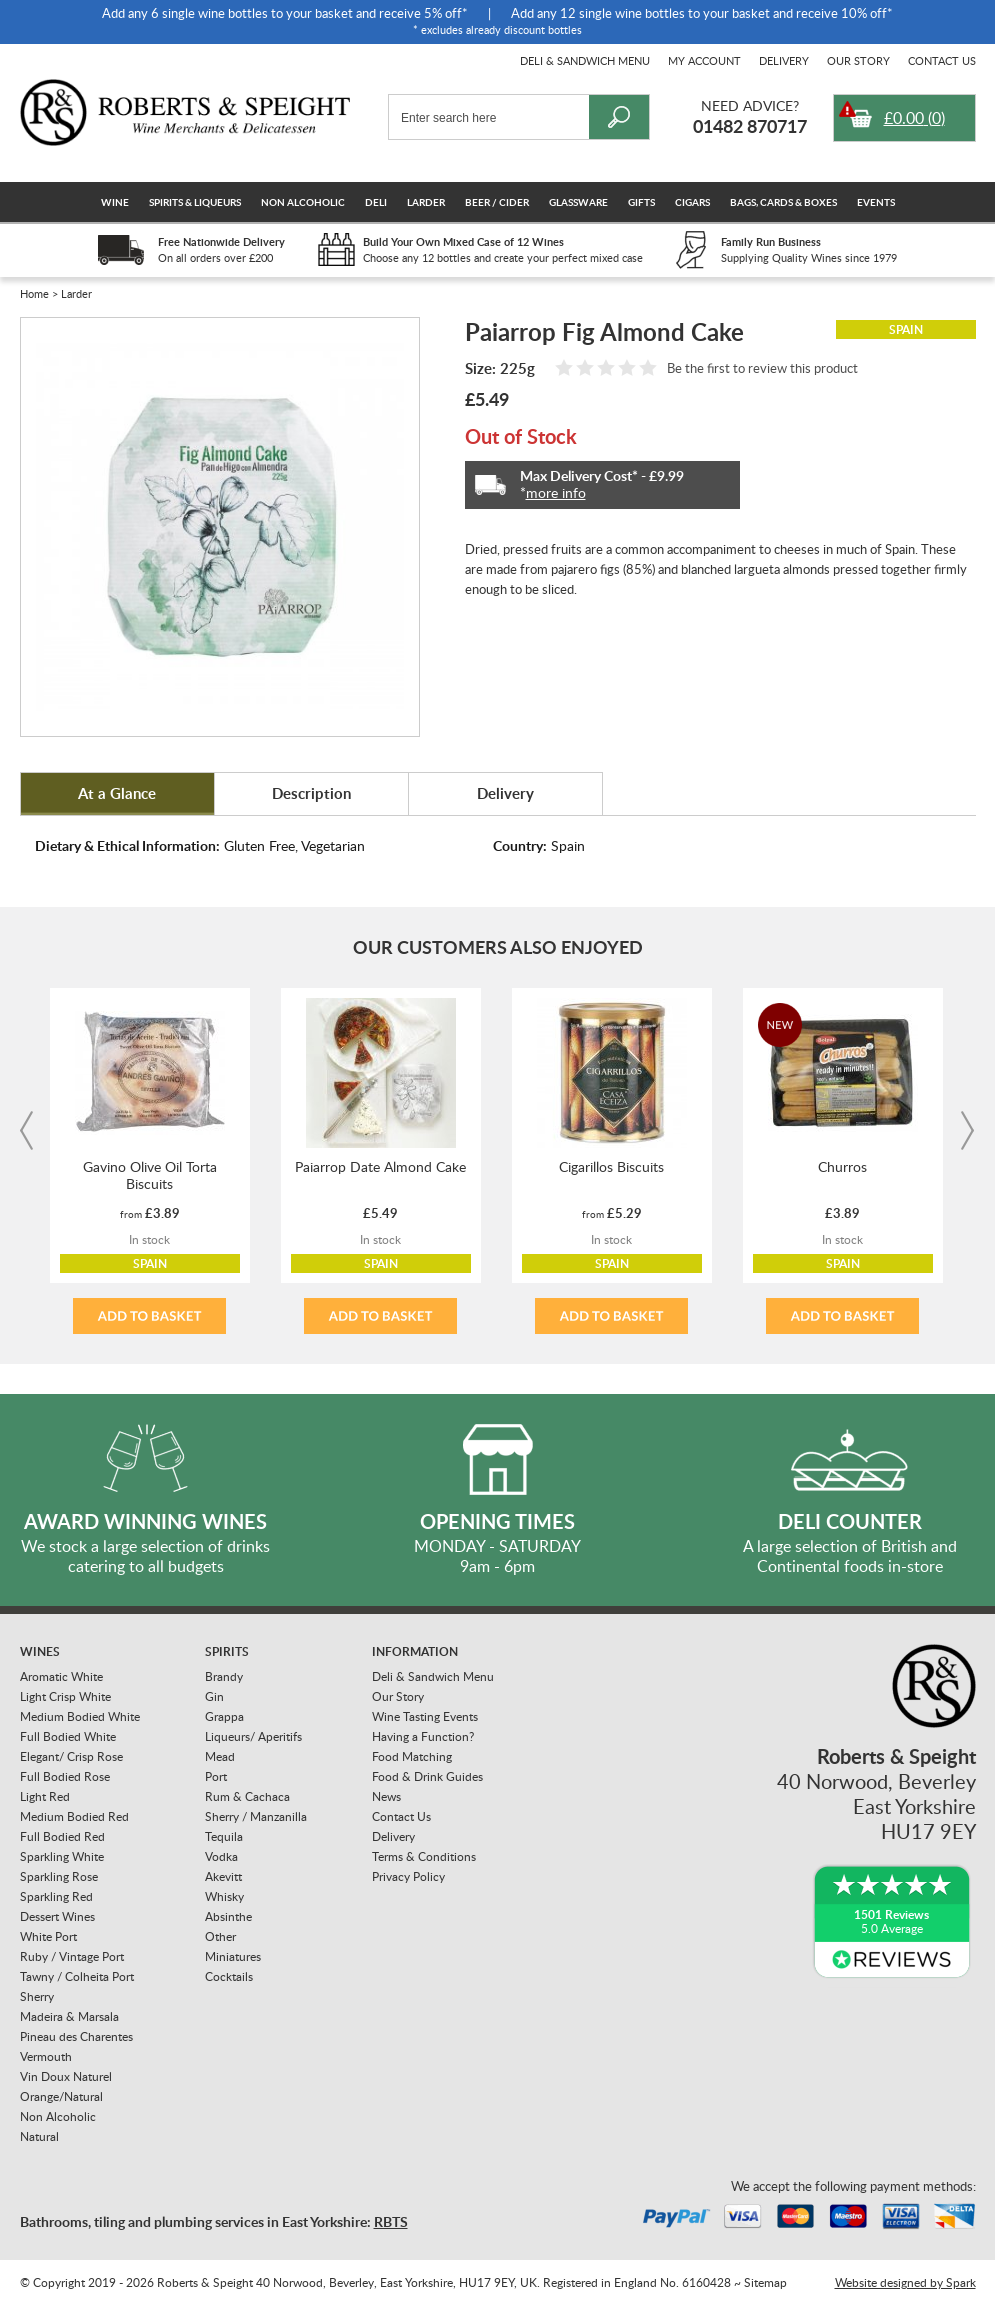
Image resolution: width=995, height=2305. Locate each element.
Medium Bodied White (80, 1716)
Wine (115, 202)
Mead (220, 1756)
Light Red (45, 1796)
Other (220, 1936)
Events (876, 202)
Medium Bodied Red (74, 1816)
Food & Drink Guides (427, 1776)
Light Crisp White (65, 1696)
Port (216, 1776)
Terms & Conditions (424, 1856)
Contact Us (942, 60)
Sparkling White (62, 1856)
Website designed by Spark (905, 2282)
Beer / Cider (497, 202)
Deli (376, 202)
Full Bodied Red (62, 1836)
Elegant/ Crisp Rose (71, 1756)
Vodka (221, 1856)
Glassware (578, 202)
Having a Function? (423, 1736)
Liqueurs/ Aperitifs (253, 1736)
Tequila (224, 1836)
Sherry (37, 1996)
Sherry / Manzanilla (256, 1816)
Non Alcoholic (303, 202)
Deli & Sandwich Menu (585, 60)
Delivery (784, 60)
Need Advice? (750, 105)
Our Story (858, 60)
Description (311, 793)
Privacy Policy (408, 1876)
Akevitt (223, 1876)
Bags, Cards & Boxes (783, 202)
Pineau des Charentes (76, 2036)
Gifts (641, 202)
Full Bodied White (68, 1736)
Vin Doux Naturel (66, 2076)
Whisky (224, 1896)
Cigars (692, 202)
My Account (704, 60)
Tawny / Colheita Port (77, 1976)
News (386, 1796)
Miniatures (233, 1956)
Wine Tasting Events (425, 1716)
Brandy (224, 1676)
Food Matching (412, 1756)
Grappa (224, 1716)
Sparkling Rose (59, 1876)
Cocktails (229, 1976)
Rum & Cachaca (247, 1796)
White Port (48, 1936)
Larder (426, 202)
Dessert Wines (57, 1916)
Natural (39, 2136)
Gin (214, 1696)
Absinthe (228, 1916)
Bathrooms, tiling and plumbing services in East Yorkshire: (214, 2221)
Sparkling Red (56, 1896)
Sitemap (765, 2282)
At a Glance (117, 793)
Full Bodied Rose (65, 1776)
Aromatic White (61, 1676)
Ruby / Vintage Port (72, 1956)
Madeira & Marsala (69, 2016)
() (914, 118)
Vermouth (46, 2056)
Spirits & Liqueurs (195, 202)
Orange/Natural (61, 2096)
